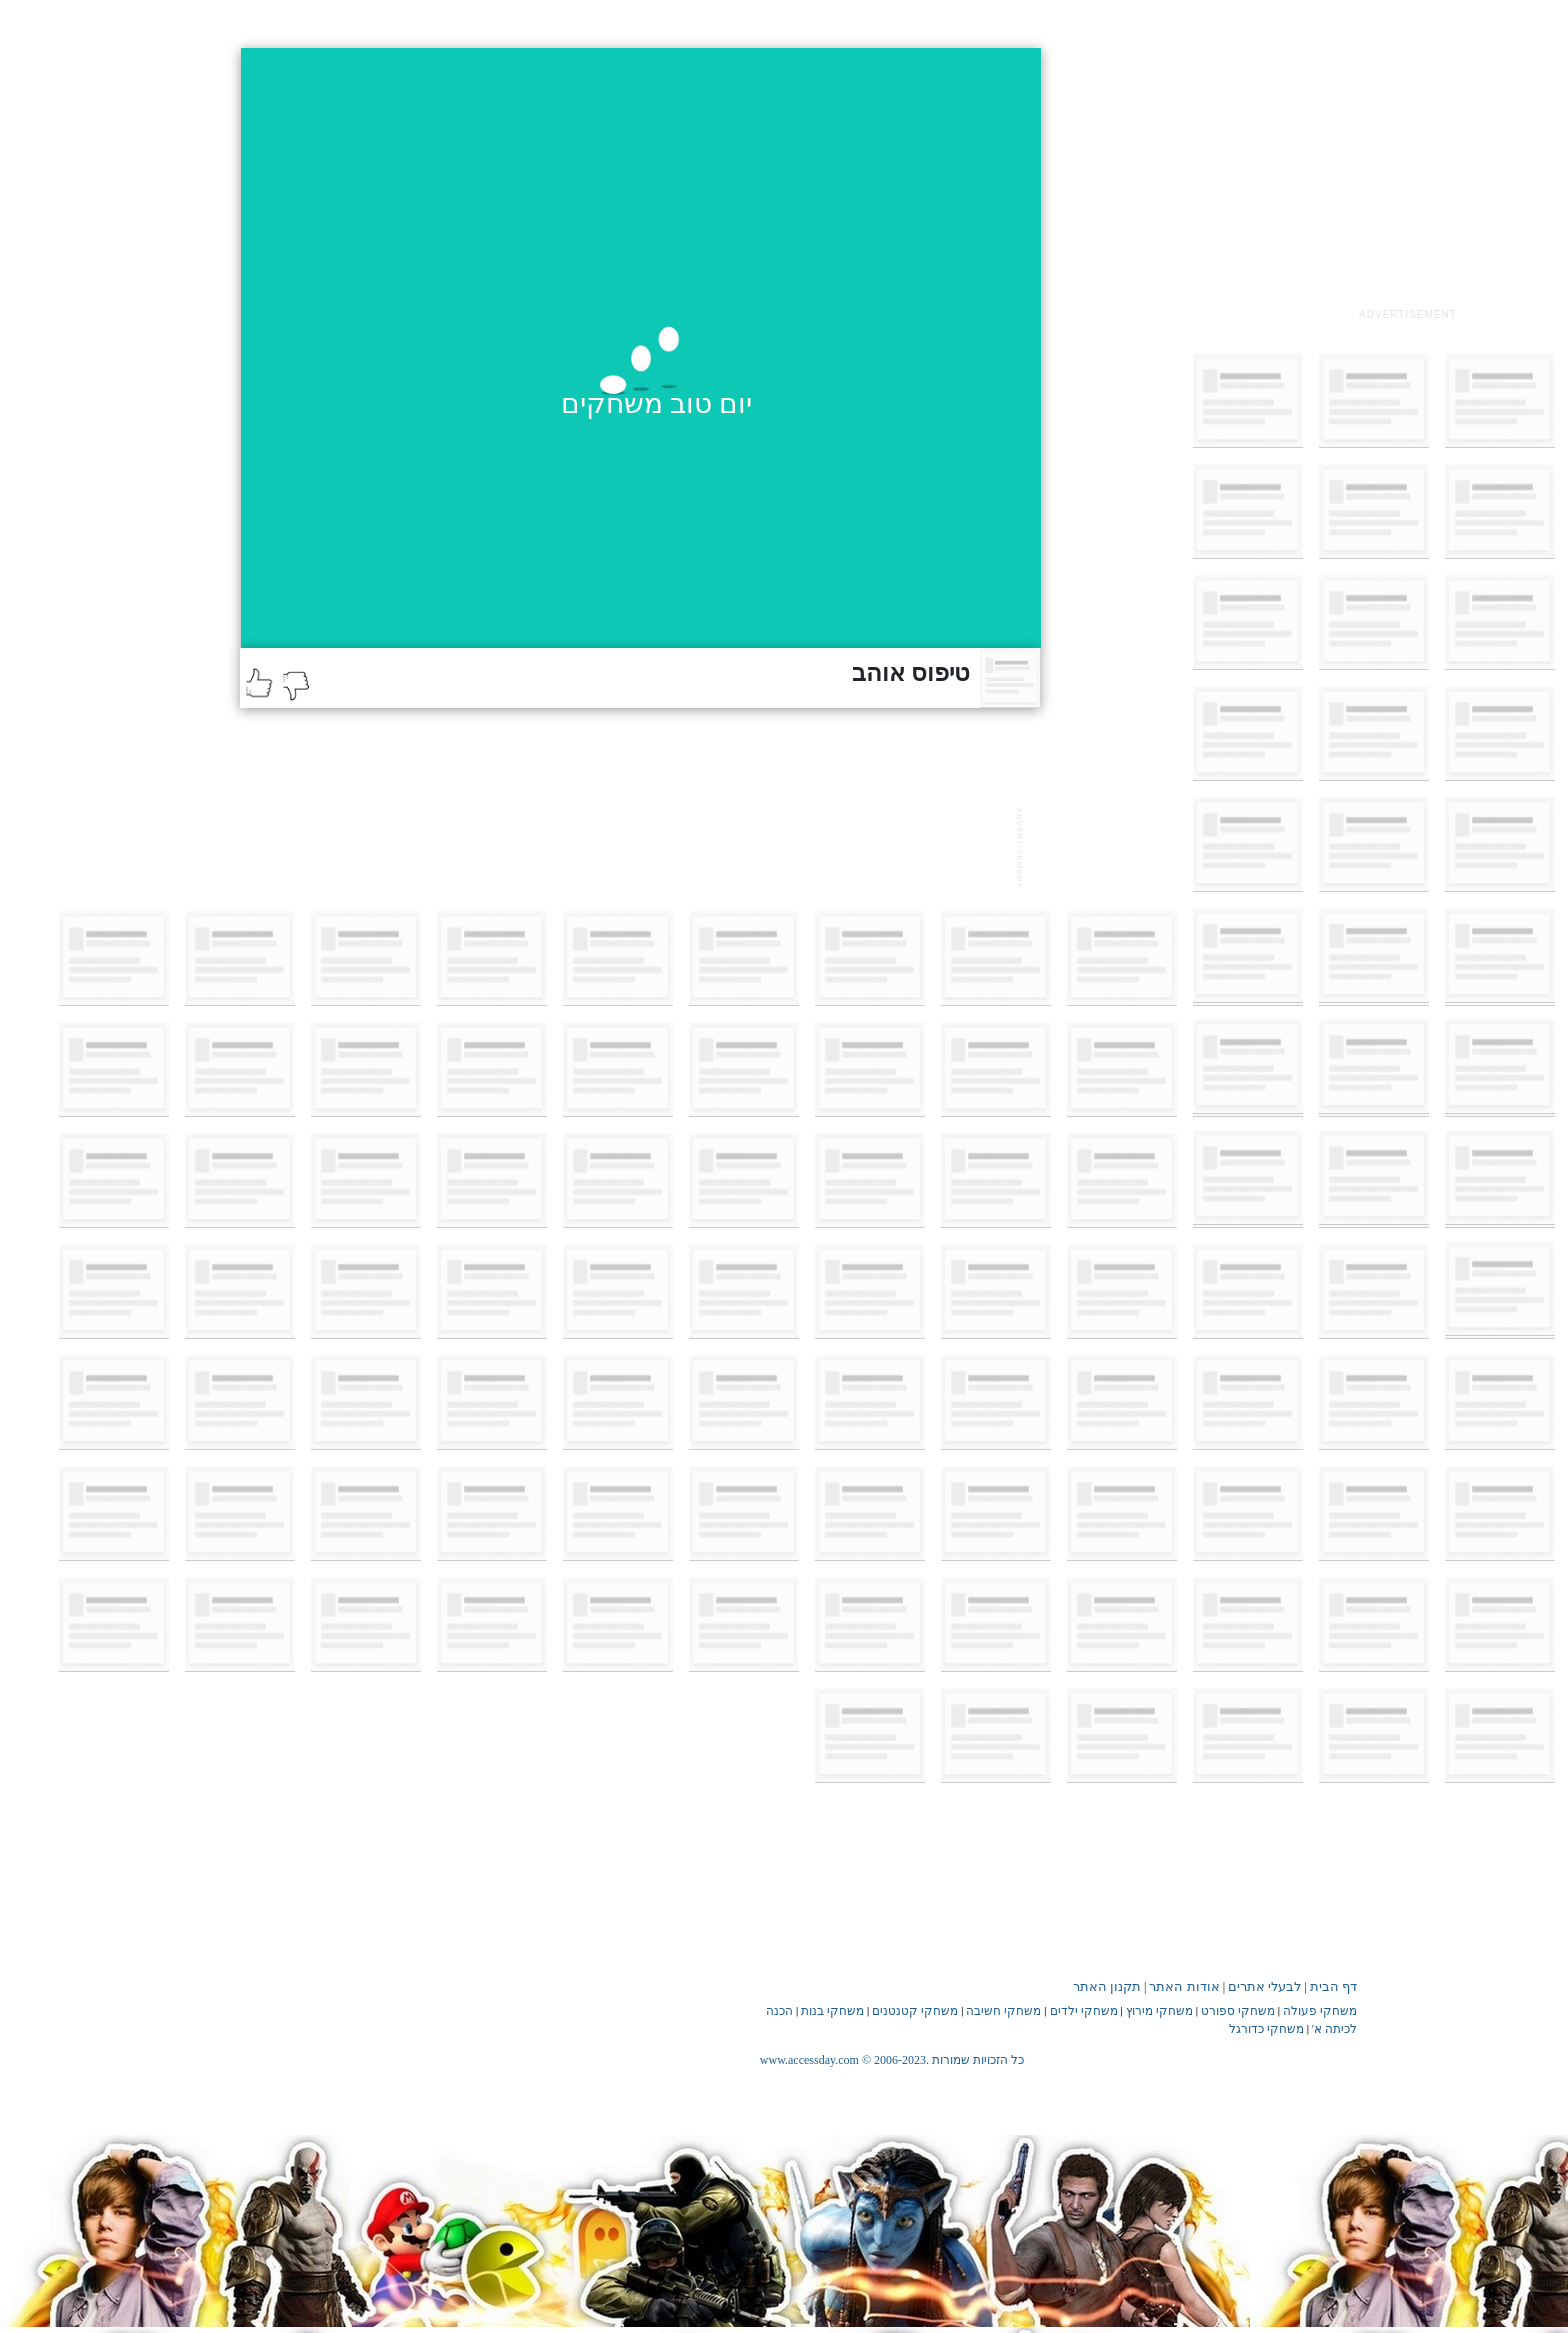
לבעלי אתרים (1264, 1986)
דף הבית (1333, 1986)
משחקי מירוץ (1159, 2011)
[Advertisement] (1408, 173)
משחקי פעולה (1320, 2011)
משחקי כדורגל (1266, 2029)
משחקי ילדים (1084, 2011)
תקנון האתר (1107, 1986)
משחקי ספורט (1238, 2011)
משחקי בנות (832, 2011)
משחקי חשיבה (1003, 2011)
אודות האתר (1184, 1986)
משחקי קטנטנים (915, 2011)
